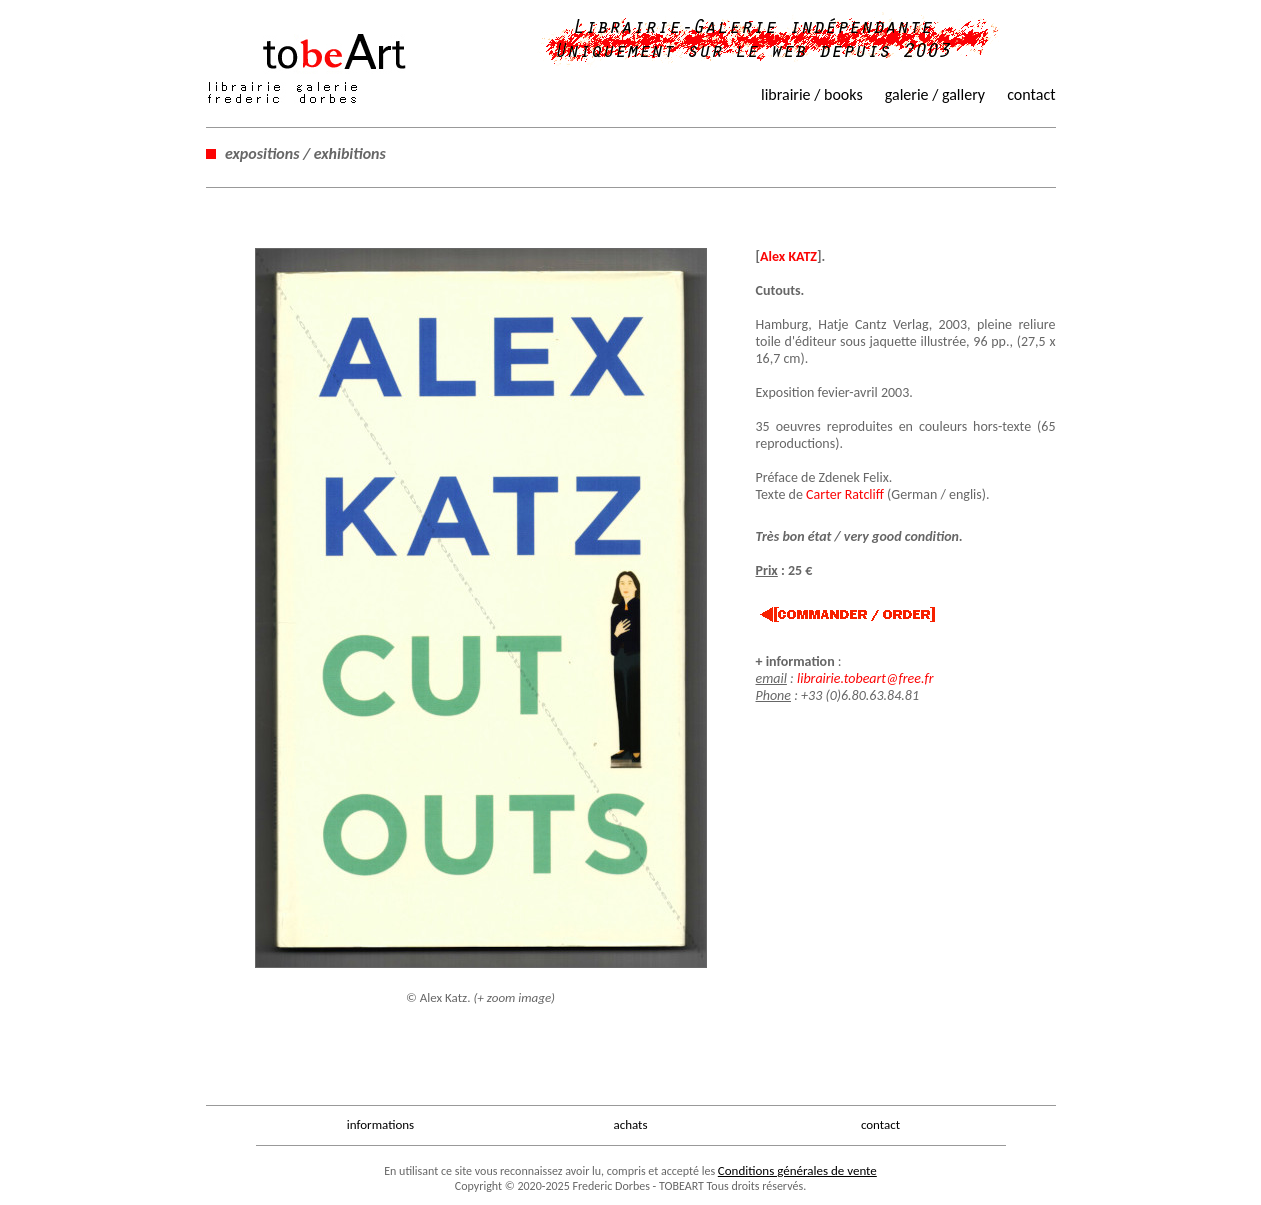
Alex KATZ (788, 256)
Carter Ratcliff (845, 494)
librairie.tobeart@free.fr (865, 678)
